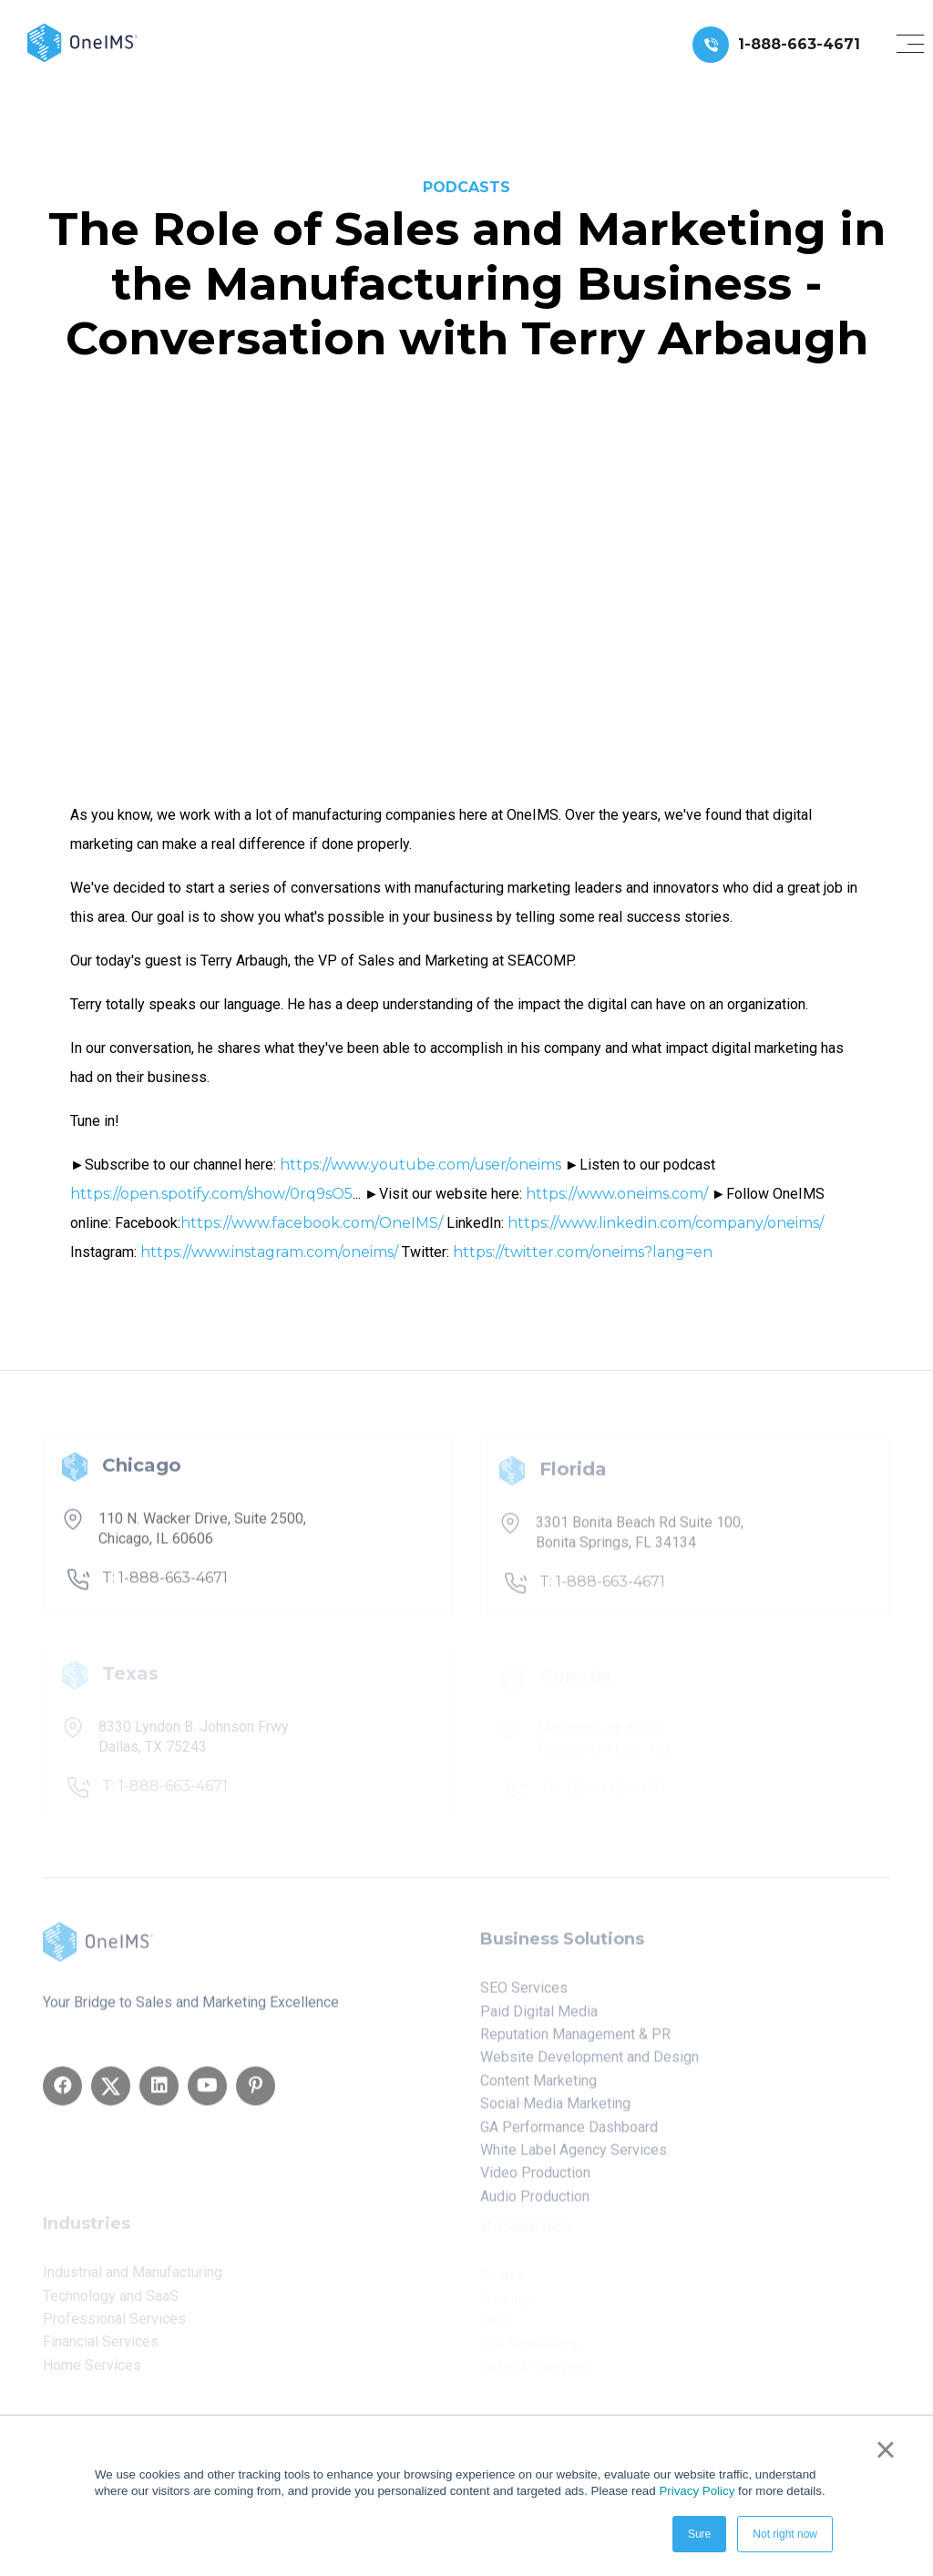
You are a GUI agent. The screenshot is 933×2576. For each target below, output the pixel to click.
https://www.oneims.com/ (617, 1193)
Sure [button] (699, 2534)
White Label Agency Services (573, 2156)
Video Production (535, 2179)
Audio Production (535, 2202)
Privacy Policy (696, 2491)
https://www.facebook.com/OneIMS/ (311, 1223)
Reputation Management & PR (575, 2041)
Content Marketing (538, 2086)
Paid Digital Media (539, 2017)
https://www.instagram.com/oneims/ (269, 1252)
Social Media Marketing (555, 2110)
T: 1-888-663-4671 (165, 1585)
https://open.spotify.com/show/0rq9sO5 (211, 1193)
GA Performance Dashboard (569, 2133)
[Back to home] (82, 41)
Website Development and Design (589, 2063)
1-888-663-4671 (799, 44)
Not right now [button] (785, 2534)
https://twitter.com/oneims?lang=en (583, 1252)
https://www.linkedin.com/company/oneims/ (666, 1223)
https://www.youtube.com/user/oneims (420, 1164)
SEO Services (524, 1994)
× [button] (885, 2449)
